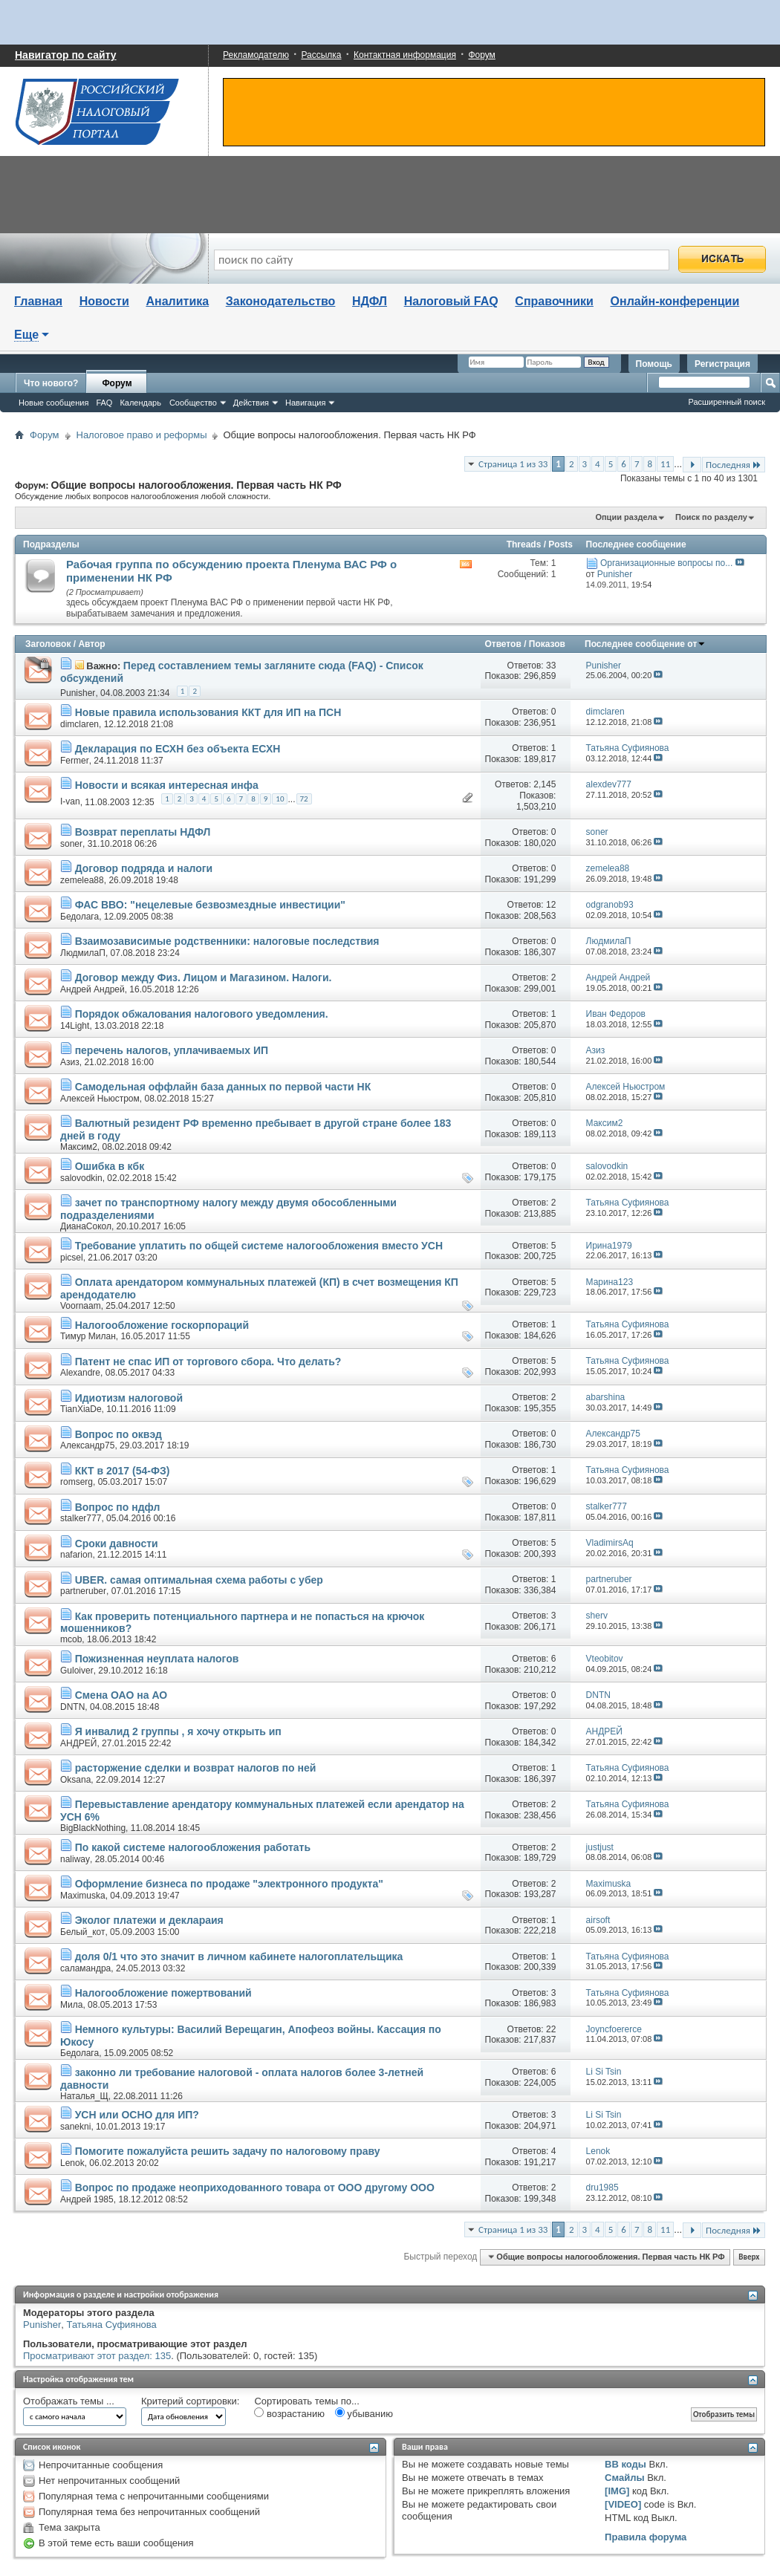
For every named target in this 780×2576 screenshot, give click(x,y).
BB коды (625, 2464)
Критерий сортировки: (190, 2401)
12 (551, 905)
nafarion (76, 1554)
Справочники (554, 301)
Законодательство (281, 301)
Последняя (733, 464)
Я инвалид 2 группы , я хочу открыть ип (178, 1731)
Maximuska (82, 1895)
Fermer (74, 760)
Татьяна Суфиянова (112, 2324)
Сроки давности (116, 1543)
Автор (91, 644)
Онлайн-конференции (675, 301)
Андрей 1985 (87, 2199)
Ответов (502, 644)
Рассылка (321, 55)
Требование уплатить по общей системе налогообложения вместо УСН (259, 1246)
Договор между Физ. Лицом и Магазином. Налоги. (203, 977)
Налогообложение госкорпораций (162, 1325)
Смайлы (624, 2477)
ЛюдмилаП (82, 953)
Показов (547, 644)
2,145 (544, 784)
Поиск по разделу (711, 517)
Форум (481, 55)
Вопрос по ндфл (117, 1507)
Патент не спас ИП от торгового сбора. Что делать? (208, 1361)
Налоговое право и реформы (142, 434)
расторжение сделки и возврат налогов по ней (195, 1768)
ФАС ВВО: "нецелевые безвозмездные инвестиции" (210, 905)
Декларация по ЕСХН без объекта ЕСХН (178, 749)
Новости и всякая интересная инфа (167, 785)
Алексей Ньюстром (100, 1098)
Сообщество (193, 402)
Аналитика (177, 301)
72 (304, 799)
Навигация (305, 402)
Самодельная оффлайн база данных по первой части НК (223, 1087)
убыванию (364, 2413)
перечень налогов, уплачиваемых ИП (171, 1050)
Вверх (748, 2257)
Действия (251, 402)
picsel (71, 1257)
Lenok (72, 2163)
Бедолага (79, 916)
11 (665, 463)
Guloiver (77, 1670)
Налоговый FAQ (451, 301)
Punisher (77, 693)
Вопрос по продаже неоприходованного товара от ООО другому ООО (255, 2187)
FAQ (104, 402)
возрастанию (289, 2413)
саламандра (85, 1968)
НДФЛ (369, 301)
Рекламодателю (256, 55)
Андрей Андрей (92, 989)
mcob (71, 1639)
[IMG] (617, 2491)
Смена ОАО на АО (121, 1695)
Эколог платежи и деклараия (149, 1920)
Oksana (75, 1780)
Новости (104, 301)
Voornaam (80, 1306)
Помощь (654, 364)
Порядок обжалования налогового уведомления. (201, 1014)
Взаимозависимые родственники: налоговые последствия (227, 941)
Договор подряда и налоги (144, 868)
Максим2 (78, 1147)
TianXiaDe (81, 1409)
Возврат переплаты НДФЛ (143, 832)
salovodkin (81, 1178)
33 (551, 665)
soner (71, 844)
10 (280, 799)
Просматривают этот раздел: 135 (97, 2355)
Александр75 (87, 1445)
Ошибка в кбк (110, 1166)
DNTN (72, 1707)
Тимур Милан (88, 1336)
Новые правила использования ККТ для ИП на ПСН (208, 712)
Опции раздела (626, 517)
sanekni (75, 2126)
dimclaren (79, 724)
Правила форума (645, 2537)
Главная (38, 301)
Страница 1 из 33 (512, 463)
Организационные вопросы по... (666, 563)
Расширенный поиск (726, 401)
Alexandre (80, 1372)
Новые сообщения (53, 402)
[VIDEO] (623, 2504)
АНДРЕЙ (78, 1743)
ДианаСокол (85, 1226)
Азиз (69, 1062)
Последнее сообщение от (645, 644)
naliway (75, 1859)
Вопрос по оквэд (118, 1434)
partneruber (83, 1591)
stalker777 (80, 1518)
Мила (71, 2005)
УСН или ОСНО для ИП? (137, 2115)
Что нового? (51, 383)
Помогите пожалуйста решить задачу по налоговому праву (227, 2151)
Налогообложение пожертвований (163, 1993)
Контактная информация (405, 55)
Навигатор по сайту (66, 55)
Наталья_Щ (84, 2096)
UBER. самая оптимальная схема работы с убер (199, 1580)
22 (551, 2029)
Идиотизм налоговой (129, 1398)
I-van (70, 801)
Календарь (140, 402)
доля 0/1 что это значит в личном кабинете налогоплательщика (239, 1956)
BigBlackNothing (93, 1828)
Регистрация (722, 364)
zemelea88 (82, 880)
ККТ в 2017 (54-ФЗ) (122, 1471)
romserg (76, 1482)
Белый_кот (82, 1932)
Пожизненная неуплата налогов (157, 1659)
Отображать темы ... (68, 2401)
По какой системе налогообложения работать (193, 1847)
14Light (74, 1026)
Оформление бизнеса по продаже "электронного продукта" (229, 1884)
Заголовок (48, 644)
